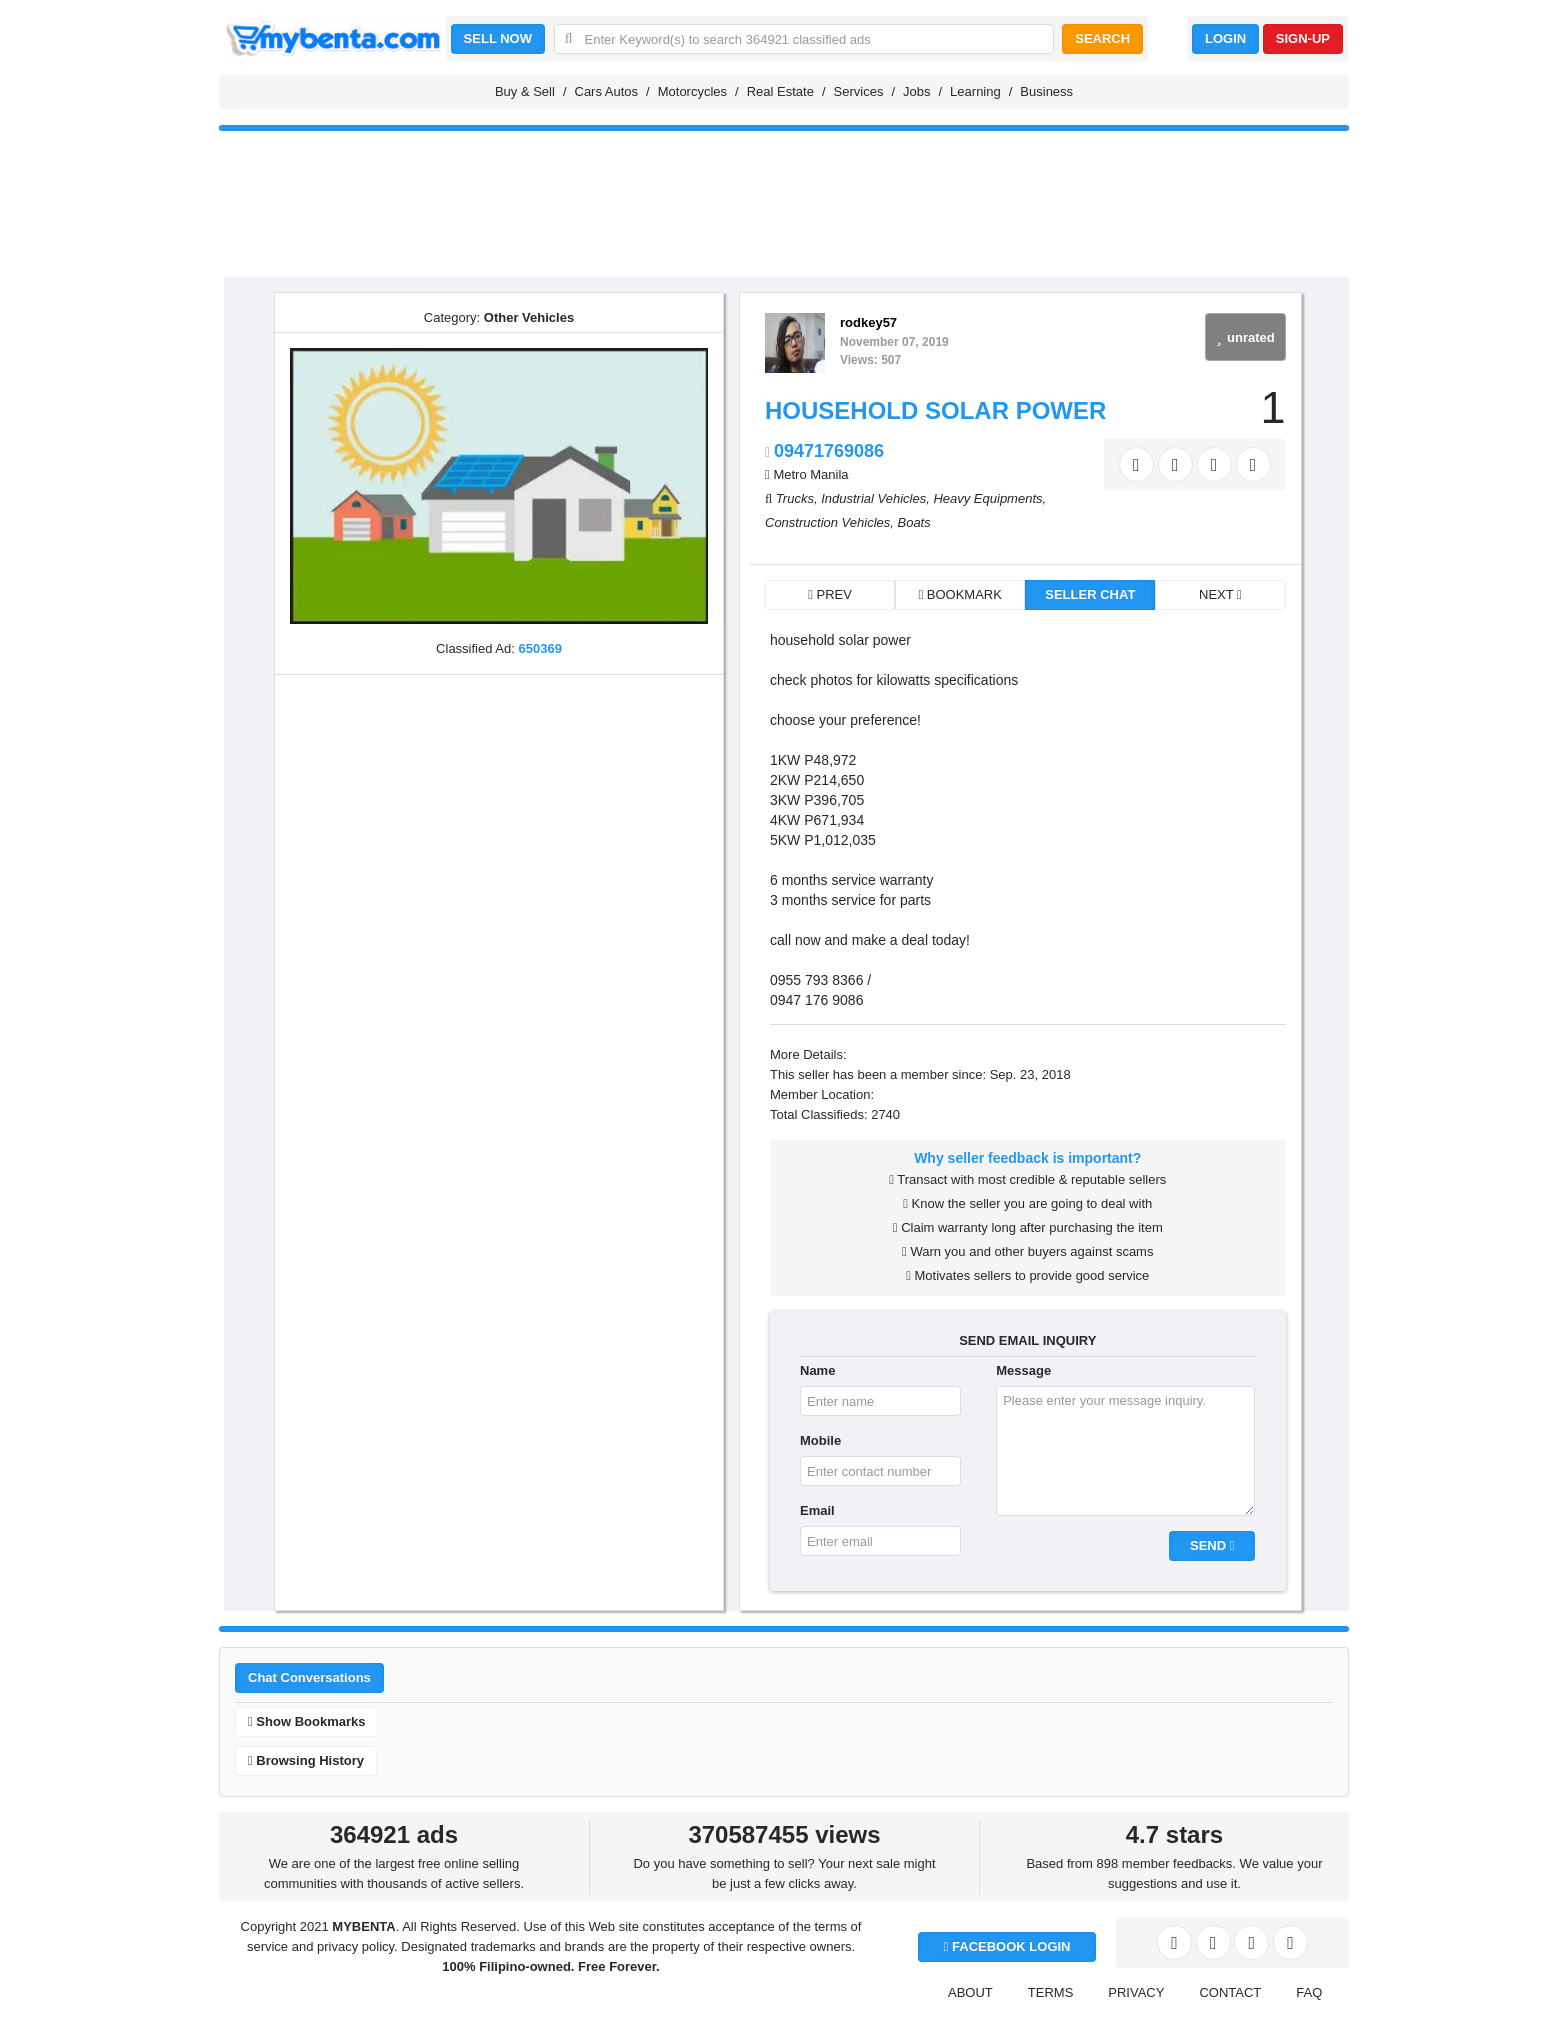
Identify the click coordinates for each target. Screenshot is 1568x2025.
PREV (830, 594)
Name (817, 1370)
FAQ (1309, 1992)
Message (1023, 1370)
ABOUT (970, 1992)
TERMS (1051, 1992)
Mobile (820, 1440)
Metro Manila (810, 474)
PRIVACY (1136, 1992)
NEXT (1220, 594)
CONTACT (1230, 1992)
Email (817, 1510)
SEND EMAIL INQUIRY (1027, 1340)
